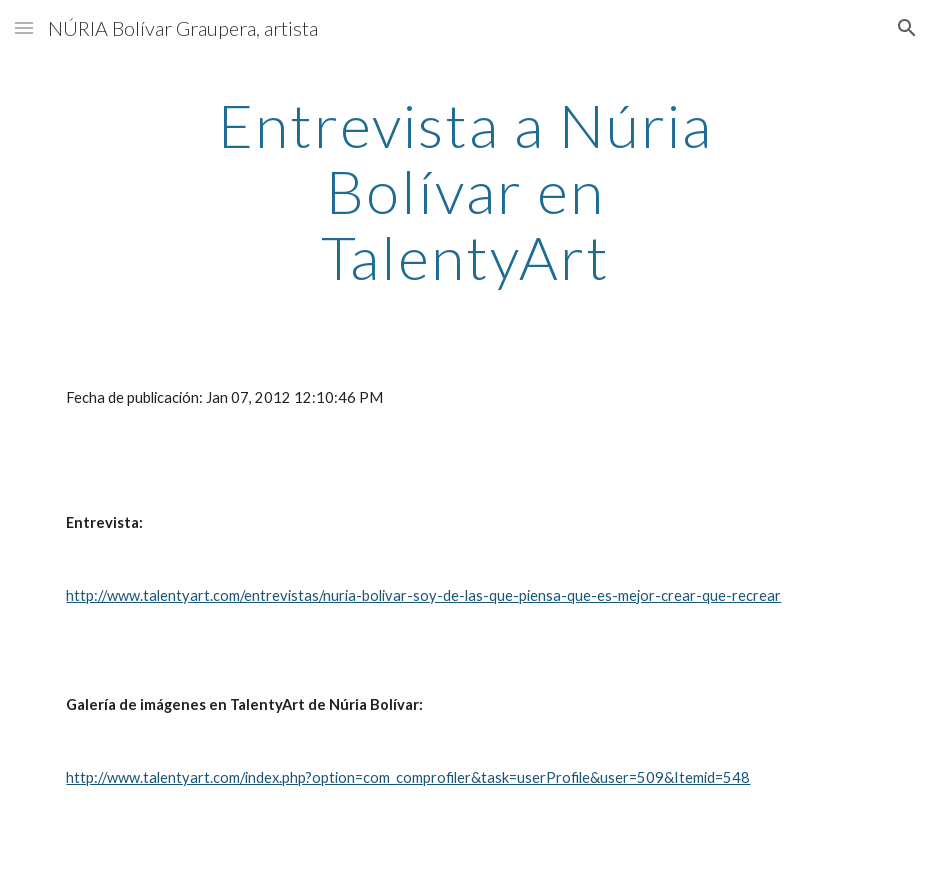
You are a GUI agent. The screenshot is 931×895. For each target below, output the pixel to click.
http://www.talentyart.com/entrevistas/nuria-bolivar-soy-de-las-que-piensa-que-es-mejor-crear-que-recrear (423, 595)
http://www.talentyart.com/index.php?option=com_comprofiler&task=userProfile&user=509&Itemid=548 (408, 777)
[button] (24, 27)
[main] (466, 191)
